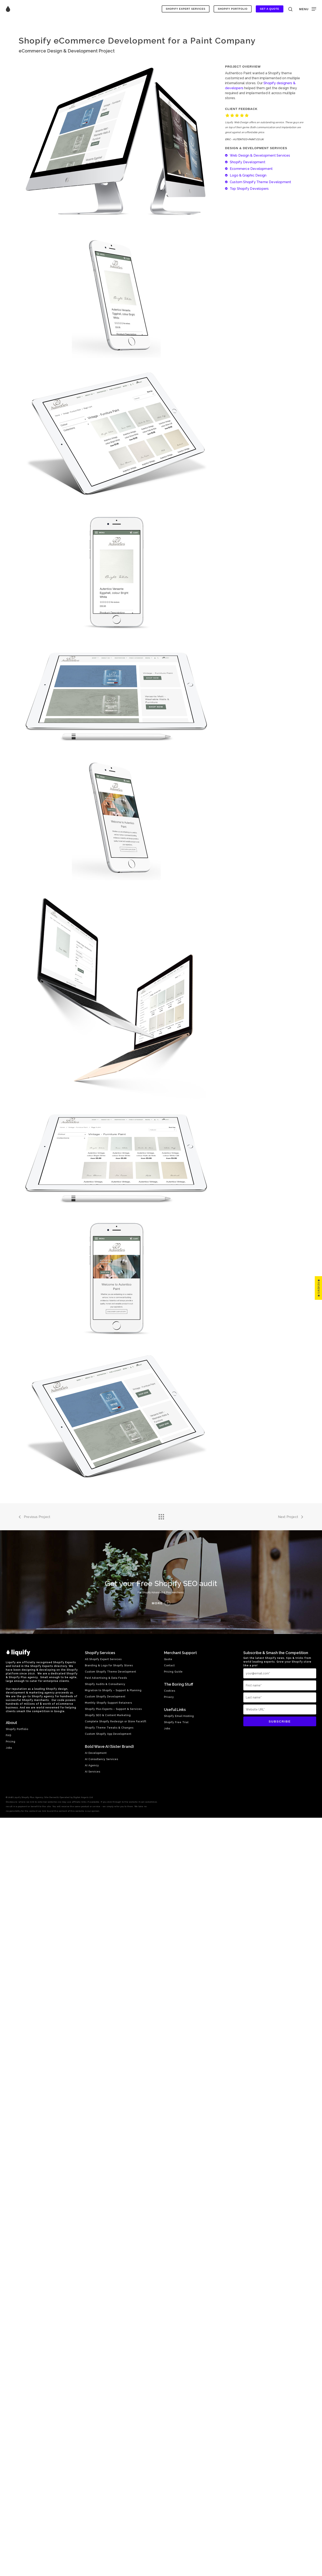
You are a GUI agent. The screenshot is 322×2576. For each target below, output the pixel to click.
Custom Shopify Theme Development (110, 1671)
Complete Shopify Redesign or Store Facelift (115, 1721)
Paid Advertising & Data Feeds (106, 1677)
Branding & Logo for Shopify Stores (109, 1665)
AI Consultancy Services (101, 1759)
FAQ (8, 1735)
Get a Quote (269, 8)
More (157, 1603)
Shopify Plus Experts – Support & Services (113, 1709)
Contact (169, 1665)
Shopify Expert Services (186, 8)
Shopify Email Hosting (179, 1716)
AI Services (92, 1771)
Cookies (169, 1690)
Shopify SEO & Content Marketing (108, 1715)
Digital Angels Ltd (83, 1797)
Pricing (10, 1741)
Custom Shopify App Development (108, 1733)
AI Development (96, 1753)
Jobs (9, 1747)
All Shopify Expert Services (103, 1659)
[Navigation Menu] (307, 9)
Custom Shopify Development (105, 1696)
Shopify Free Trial (176, 1722)
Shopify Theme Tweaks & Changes (109, 1727)
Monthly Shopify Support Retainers (108, 1702)
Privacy (169, 1697)
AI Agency (92, 1765)
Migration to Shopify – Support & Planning (113, 1690)
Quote (168, 1659)
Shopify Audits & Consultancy (105, 1684)
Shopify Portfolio (232, 8)
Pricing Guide (173, 1671)
